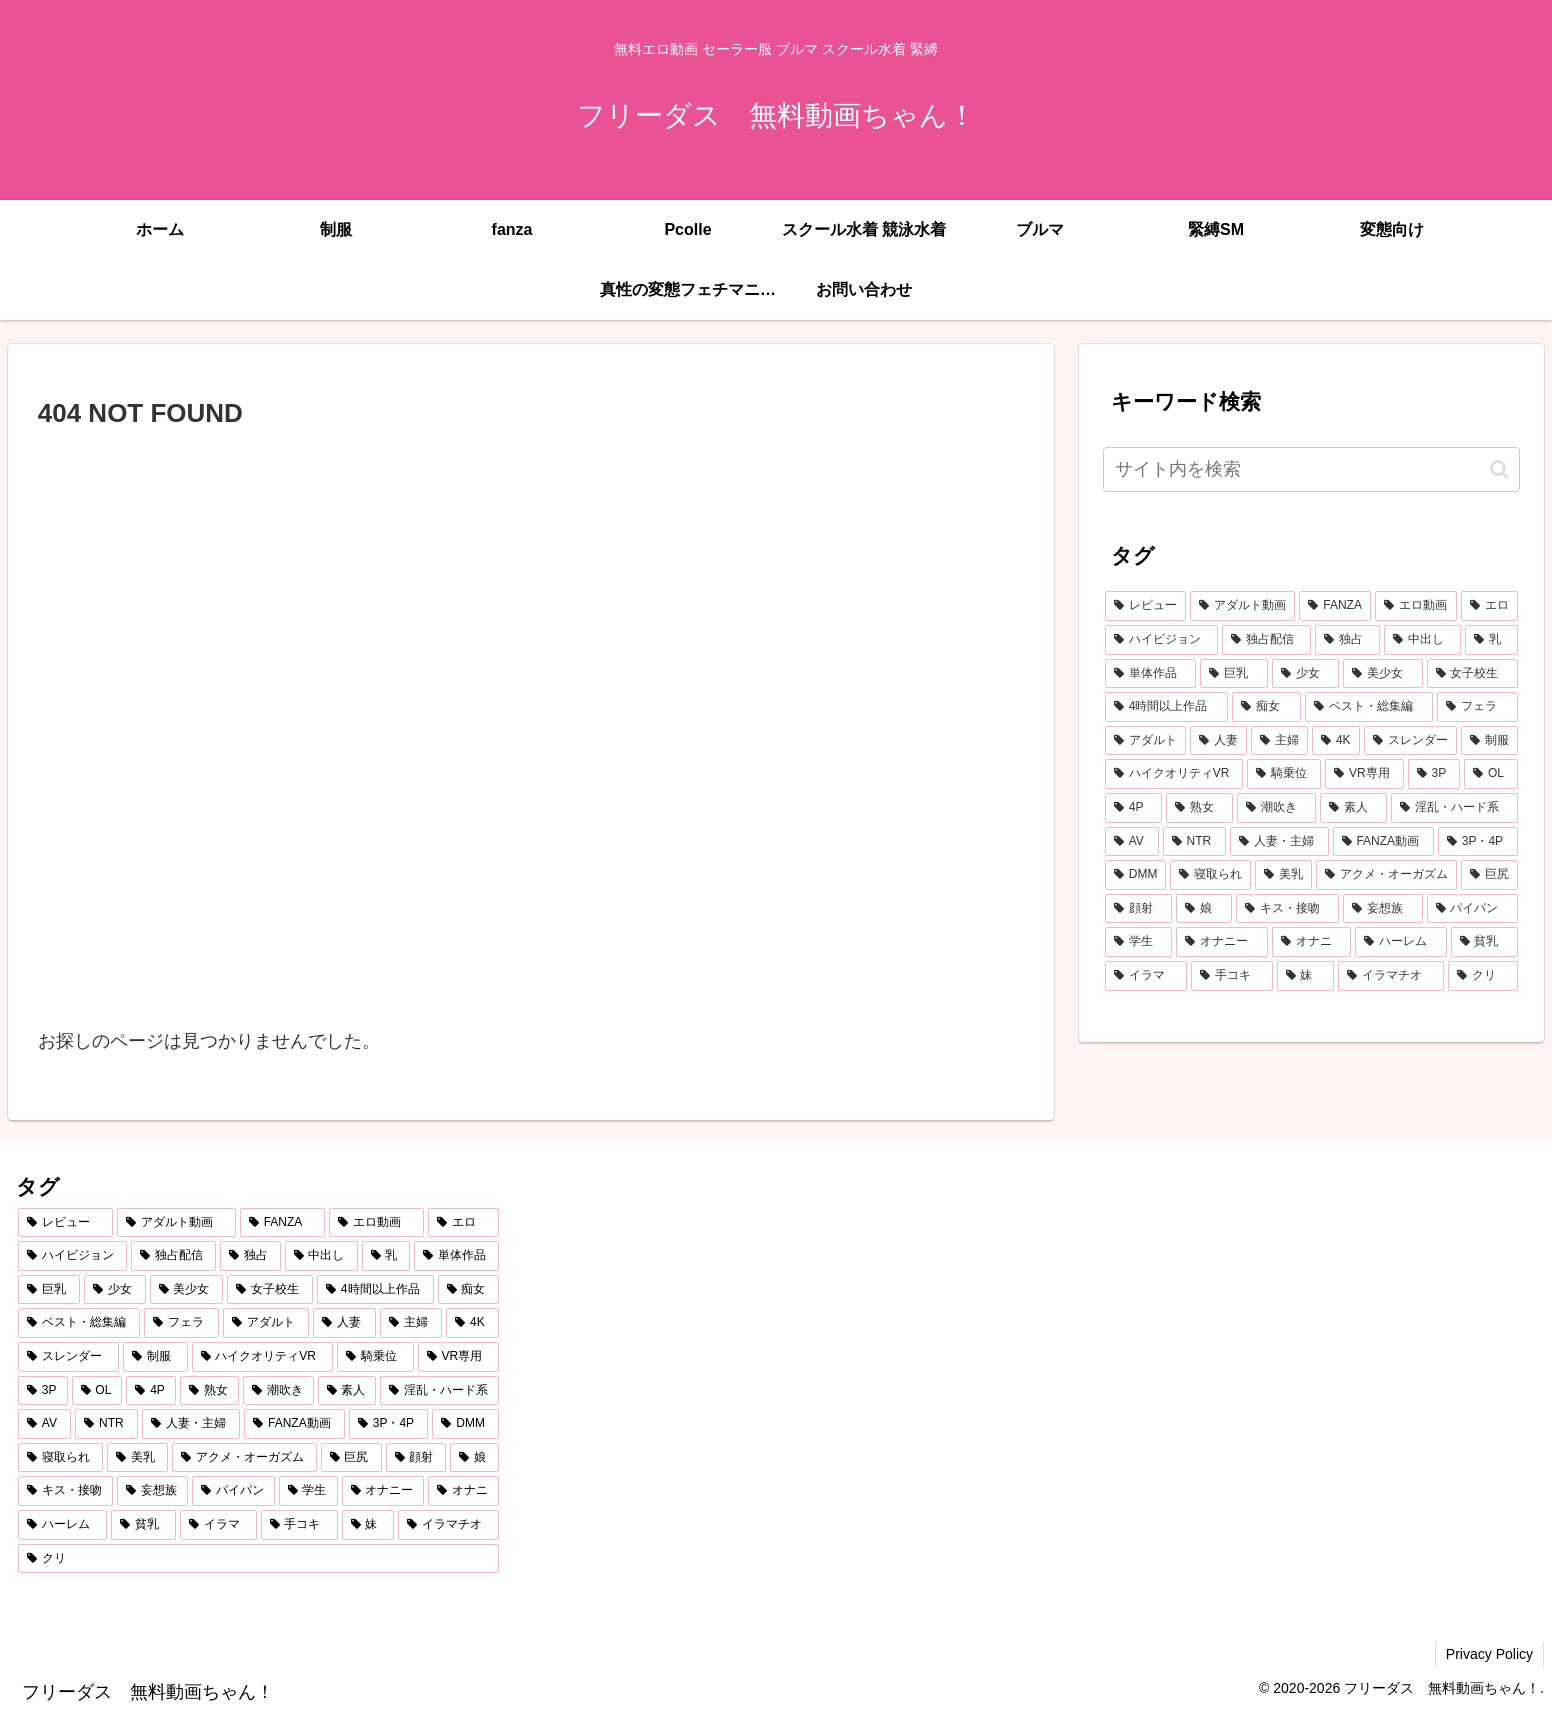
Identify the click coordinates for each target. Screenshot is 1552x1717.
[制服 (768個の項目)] (1489, 741)
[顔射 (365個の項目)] (1138, 909)
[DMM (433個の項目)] (1136, 875)
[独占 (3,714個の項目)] (1347, 640)
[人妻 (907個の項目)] (1218, 741)
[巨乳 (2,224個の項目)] (1233, 674)
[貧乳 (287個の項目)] (1484, 942)
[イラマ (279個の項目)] (1146, 976)
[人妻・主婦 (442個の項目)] (1279, 842)
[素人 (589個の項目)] (1353, 808)
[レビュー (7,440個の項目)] (1145, 606)
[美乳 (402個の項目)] (1283, 875)
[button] (1499, 469)
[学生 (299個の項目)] (1138, 942)
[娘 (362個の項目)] (1203, 909)
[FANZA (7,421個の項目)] (1335, 606)
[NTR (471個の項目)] (1194, 842)
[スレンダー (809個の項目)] (1410, 741)
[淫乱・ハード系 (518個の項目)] (1454, 808)
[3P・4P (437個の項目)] (1478, 842)
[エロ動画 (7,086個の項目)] (1415, 606)
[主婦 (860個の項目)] (1279, 741)
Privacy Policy (1489, 1654)
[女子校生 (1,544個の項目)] (1472, 674)
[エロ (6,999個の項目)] (1489, 606)
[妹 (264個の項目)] (1306, 976)
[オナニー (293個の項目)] (1221, 942)
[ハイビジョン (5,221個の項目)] (1161, 640)
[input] (1311, 469)
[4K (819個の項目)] (1336, 741)
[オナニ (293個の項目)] (1311, 942)
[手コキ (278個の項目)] (1232, 976)
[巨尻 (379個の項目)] (1489, 875)
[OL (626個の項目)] (1491, 774)
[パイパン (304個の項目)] (1472, 909)
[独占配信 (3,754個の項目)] (1266, 640)
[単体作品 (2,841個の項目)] (1150, 674)
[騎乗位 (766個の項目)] (1284, 774)
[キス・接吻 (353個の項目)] (1287, 909)
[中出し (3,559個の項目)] (1422, 640)
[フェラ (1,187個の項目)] (1477, 707)
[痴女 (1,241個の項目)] (1266, 707)
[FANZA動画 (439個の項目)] (1383, 842)
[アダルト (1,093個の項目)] (1145, 741)
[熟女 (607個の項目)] (1199, 808)
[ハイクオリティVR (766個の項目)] (1174, 774)
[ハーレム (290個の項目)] (1400, 942)
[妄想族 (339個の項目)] (1382, 909)
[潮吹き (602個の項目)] (1276, 808)
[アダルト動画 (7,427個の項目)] (1242, 606)
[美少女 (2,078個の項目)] (1382, 674)
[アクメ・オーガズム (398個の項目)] (1386, 875)
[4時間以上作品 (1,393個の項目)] (1166, 707)
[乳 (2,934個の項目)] (1491, 640)
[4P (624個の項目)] (1134, 808)
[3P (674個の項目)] (1434, 774)
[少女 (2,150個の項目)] (1305, 674)
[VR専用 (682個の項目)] (1364, 774)
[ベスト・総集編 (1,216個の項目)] (1369, 707)
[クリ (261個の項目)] (1483, 976)
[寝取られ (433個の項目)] (1210, 875)
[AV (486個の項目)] (1132, 842)
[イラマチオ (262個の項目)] (1391, 976)
